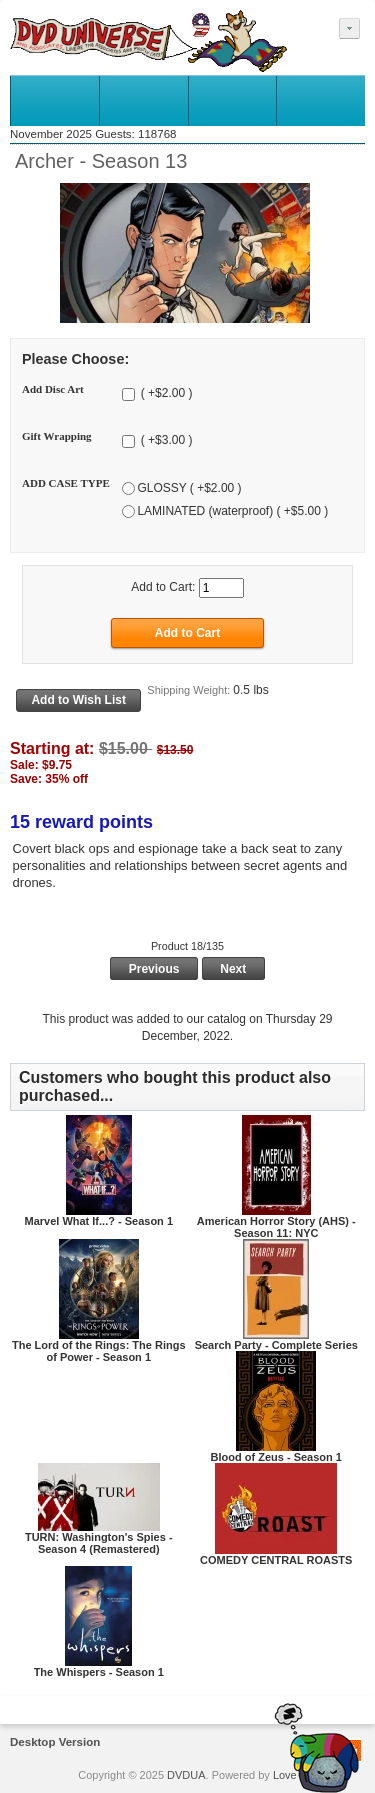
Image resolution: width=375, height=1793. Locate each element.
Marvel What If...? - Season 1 (98, 1221)
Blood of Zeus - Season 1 (276, 1457)
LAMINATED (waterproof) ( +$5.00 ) (232, 511)
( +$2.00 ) (164, 394)
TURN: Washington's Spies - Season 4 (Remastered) (99, 1543)
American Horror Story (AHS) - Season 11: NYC (276, 1227)
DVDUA (186, 1775)
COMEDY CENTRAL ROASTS (276, 1560)
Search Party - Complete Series (276, 1345)
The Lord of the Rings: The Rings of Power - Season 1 (99, 1351)
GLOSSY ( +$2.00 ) (189, 488)
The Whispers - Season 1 (99, 1672)
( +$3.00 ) (164, 441)
